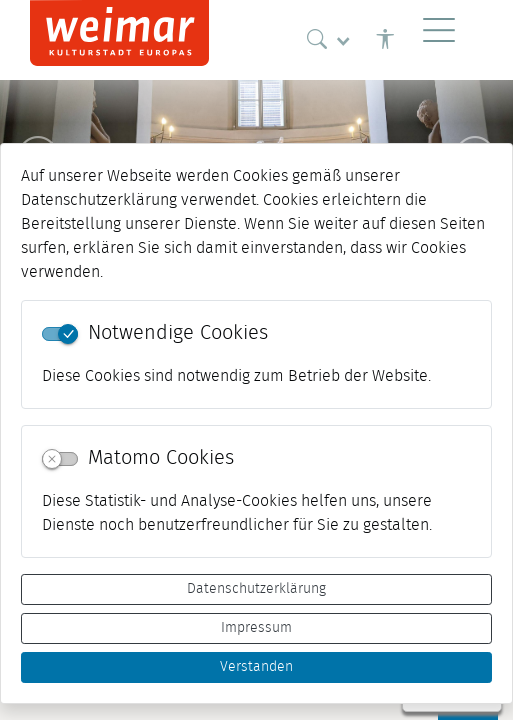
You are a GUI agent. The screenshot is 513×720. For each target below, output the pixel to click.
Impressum (256, 628)
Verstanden (256, 667)
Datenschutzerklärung (256, 589)
